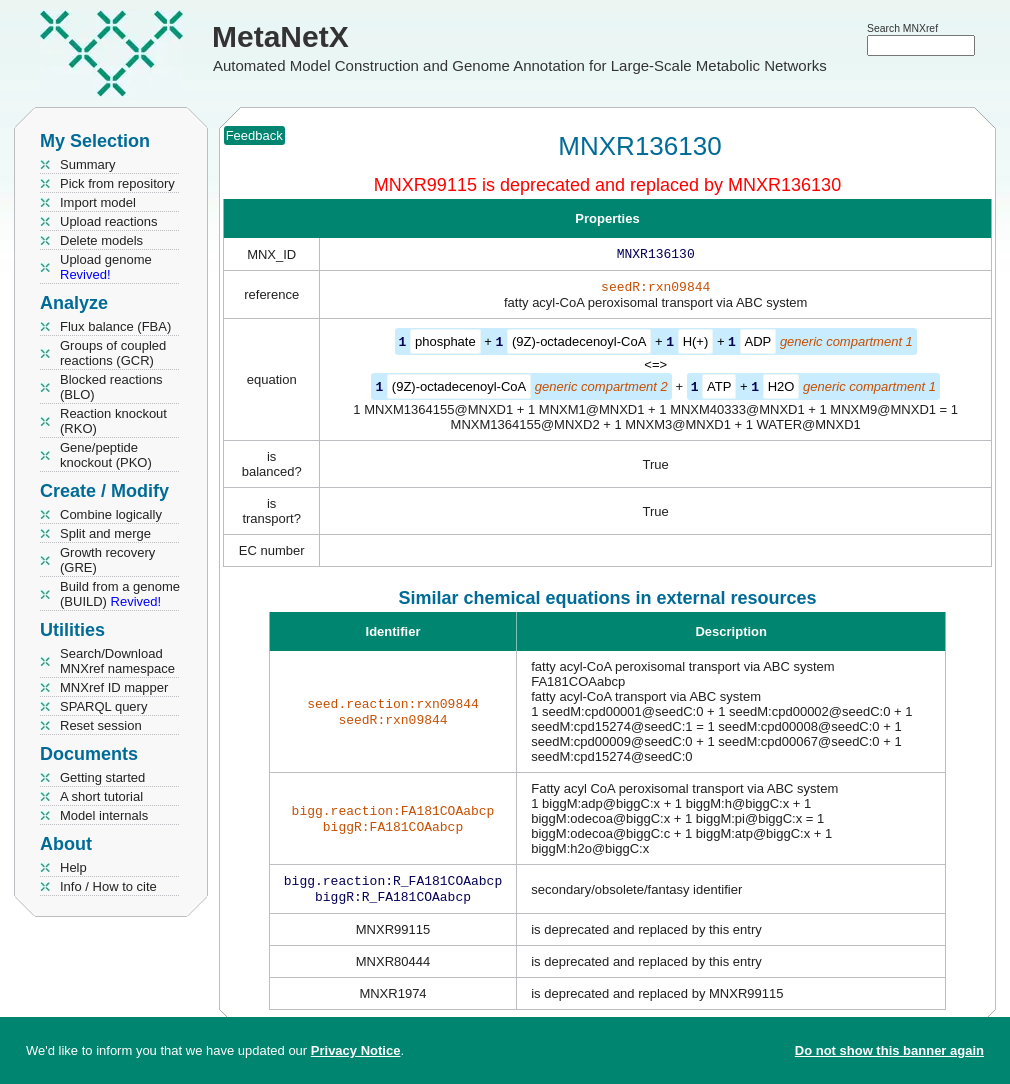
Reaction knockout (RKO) (113, 421)
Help (73, 867)
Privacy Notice (356, 1050)
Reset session (101, 725)
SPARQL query (103, 706)
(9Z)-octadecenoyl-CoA (579, 345)
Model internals (104, 815)
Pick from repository (117, 183)
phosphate (445, 345)
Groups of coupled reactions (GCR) (113, 353)
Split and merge (105, 533)
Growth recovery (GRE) (107, 560)
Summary (88, 164)
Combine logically (111, 514)
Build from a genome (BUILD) (120, 594)
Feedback (254, 135)
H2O (781, 389)
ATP (719, 389)
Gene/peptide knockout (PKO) (106, 455)
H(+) (696, 345)
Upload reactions (109, 221)
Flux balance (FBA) (115, 326)
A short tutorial (101, 796)
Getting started (102, 777)
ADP (758, 345)
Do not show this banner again (889, 1050)
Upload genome (106, 267)
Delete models (101, 240)
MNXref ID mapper (114, 687)
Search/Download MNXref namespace (117, 661)
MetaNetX (280, 36)
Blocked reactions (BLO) (111, 387)
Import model (98, 202)
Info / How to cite (108, 886)
